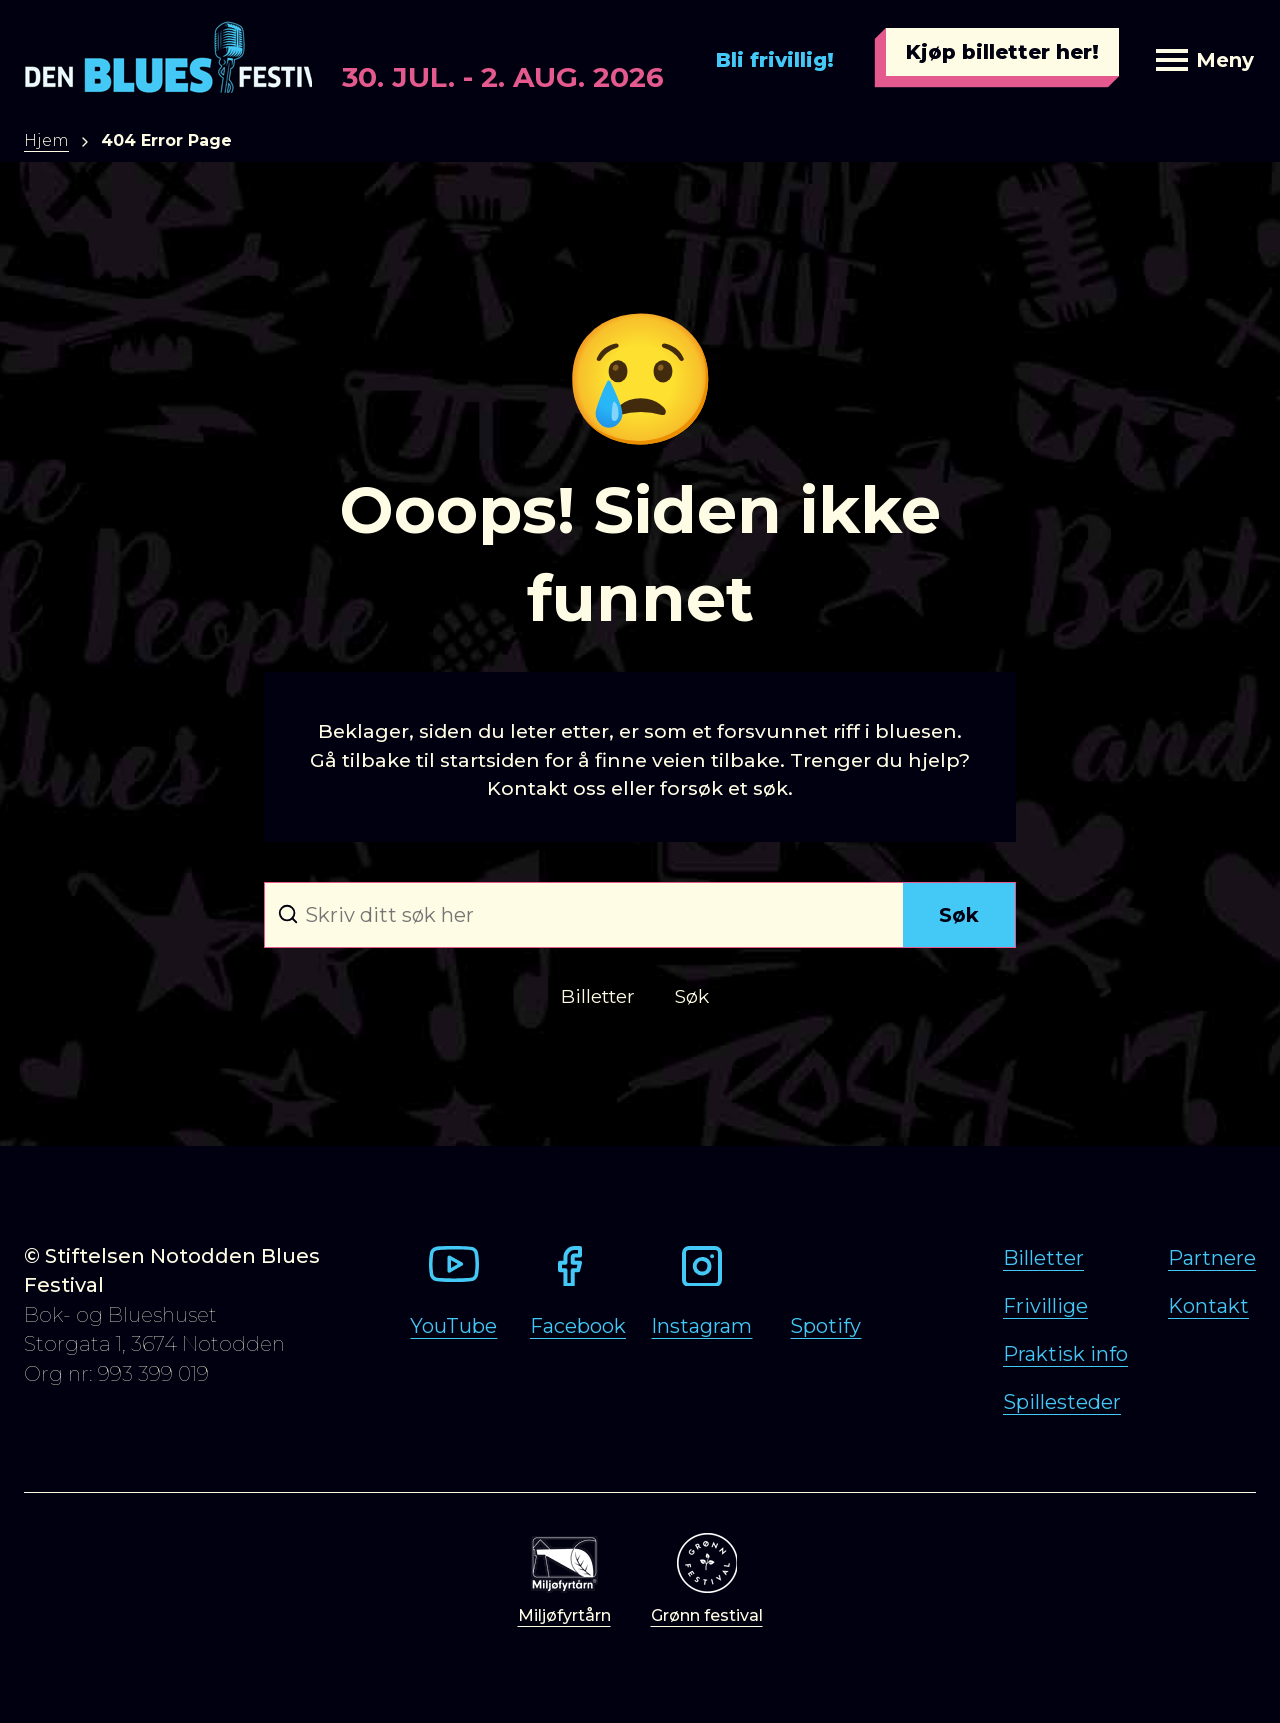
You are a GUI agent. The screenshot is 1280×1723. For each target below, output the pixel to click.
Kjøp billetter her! (1002, 52)
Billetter (1043, 1258)
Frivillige (1045, 1306)
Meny (1205, 60)
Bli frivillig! (775, 60)
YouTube (453, 1326)
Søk (959, 915)
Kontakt (1208, 1306)
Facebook (578, 1326)
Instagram (701, 1326)
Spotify (825, 1326)
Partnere (1212, 1258)
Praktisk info (1065, 1354)
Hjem (46, 140)
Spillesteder (1062, 1402)
